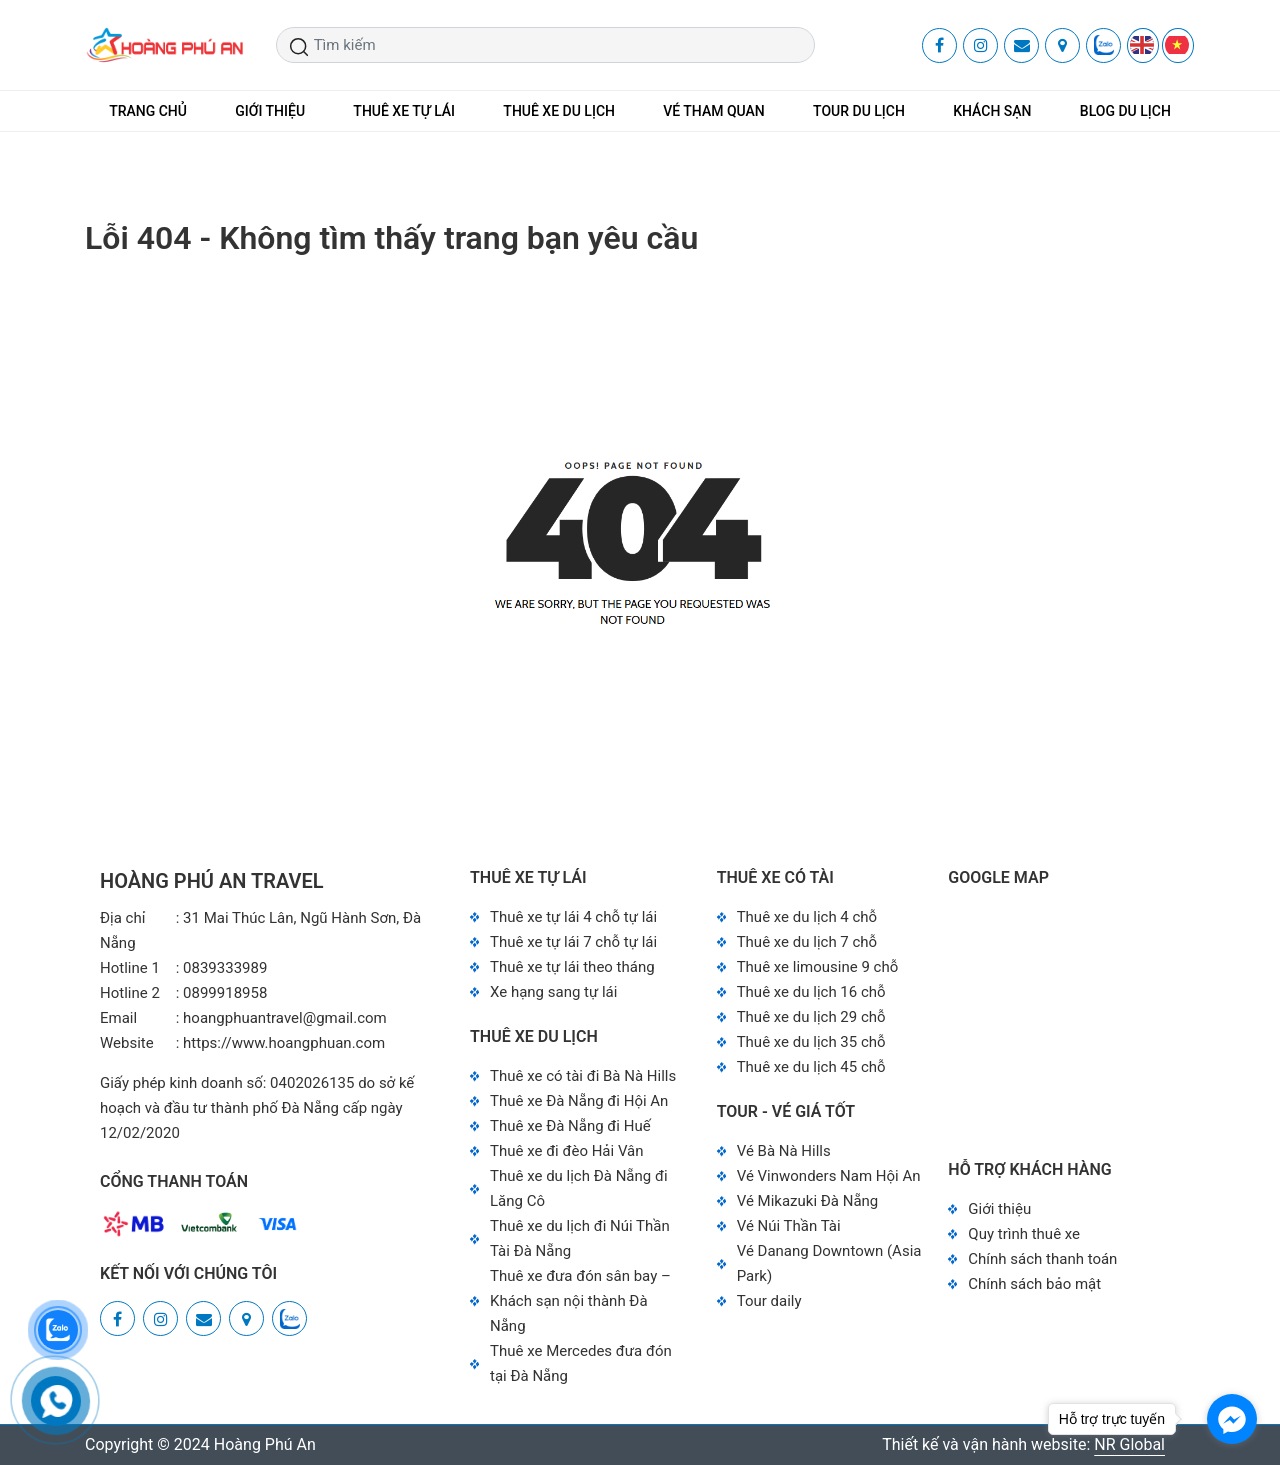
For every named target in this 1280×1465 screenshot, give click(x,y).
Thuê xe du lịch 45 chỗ (811, 1067)
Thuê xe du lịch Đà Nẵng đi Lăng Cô (579, 1188)
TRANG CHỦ (148, 111)
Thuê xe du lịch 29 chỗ (811, 1017)
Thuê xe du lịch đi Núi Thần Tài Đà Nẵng (580, 1238)
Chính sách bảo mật (1034, 1284)
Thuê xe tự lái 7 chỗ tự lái (573, 942)
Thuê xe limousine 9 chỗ (818, 967)
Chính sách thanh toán (1042, 1259)
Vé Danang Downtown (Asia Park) (829, 1263)
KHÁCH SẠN (992, 111)
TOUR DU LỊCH (859, 111)
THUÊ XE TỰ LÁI (404, 111)
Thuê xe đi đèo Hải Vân (567, 1151)
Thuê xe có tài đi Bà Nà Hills (583, 1076)
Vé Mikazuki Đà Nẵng (808, 1201)
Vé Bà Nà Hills (784, 1151)
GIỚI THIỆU (270, 111)
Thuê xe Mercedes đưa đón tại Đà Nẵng (581, 1363)
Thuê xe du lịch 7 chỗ (807, 942)
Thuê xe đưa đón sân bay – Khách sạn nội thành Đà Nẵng (580, 1301)
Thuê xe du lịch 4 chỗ (807, 917)
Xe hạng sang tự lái (553, 992)
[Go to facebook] (1232, 1419)
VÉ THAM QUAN (714, 111)
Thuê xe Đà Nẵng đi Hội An (579, 1101)
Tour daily (769, 1301)
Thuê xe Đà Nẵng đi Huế (570, 1126)
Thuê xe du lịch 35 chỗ (811, 1042)
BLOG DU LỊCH (1125, 111)
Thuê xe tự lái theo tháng (572, 967)
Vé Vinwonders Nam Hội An (829, 1176)
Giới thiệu (999, 1209)
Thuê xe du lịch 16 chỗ (811, 992)
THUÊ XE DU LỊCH (559, 111)
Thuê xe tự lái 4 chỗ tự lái (573, 917)
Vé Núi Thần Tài (789, 1226)
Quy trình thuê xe (1024, 1234)
